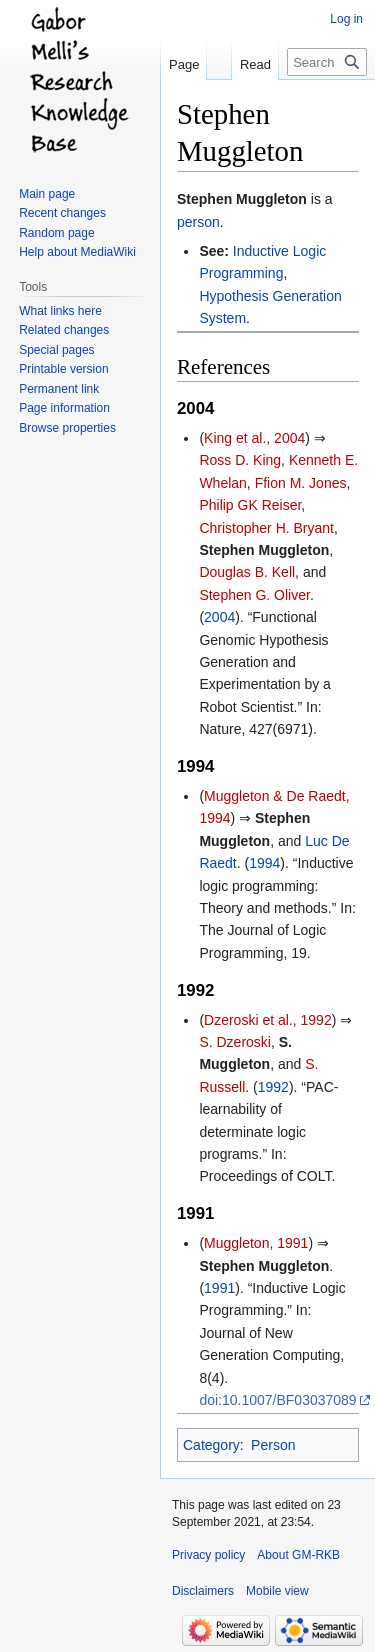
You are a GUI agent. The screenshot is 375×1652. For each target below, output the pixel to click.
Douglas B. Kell (247, 572)
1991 (219, 1288)
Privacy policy (208, 1555)
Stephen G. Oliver (254, 595)
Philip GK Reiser (250, 505)
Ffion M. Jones (301, 483)
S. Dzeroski (235, 1042)
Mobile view (277, 1591)
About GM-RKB (298, 1555)
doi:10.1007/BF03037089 (277, 1400)
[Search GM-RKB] (327, 62)
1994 (264, 863)
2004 (219, 617)
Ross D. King (240, 460)
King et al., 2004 (254, 438)
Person (273, 1445)
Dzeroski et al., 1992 (268, 1020)
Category (211, 1445)
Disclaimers (203, 1591)
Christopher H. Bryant (266, 528)
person (198, 222)
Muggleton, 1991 (256, 1243)
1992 (273, 1087)
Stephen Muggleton (242, 199)
